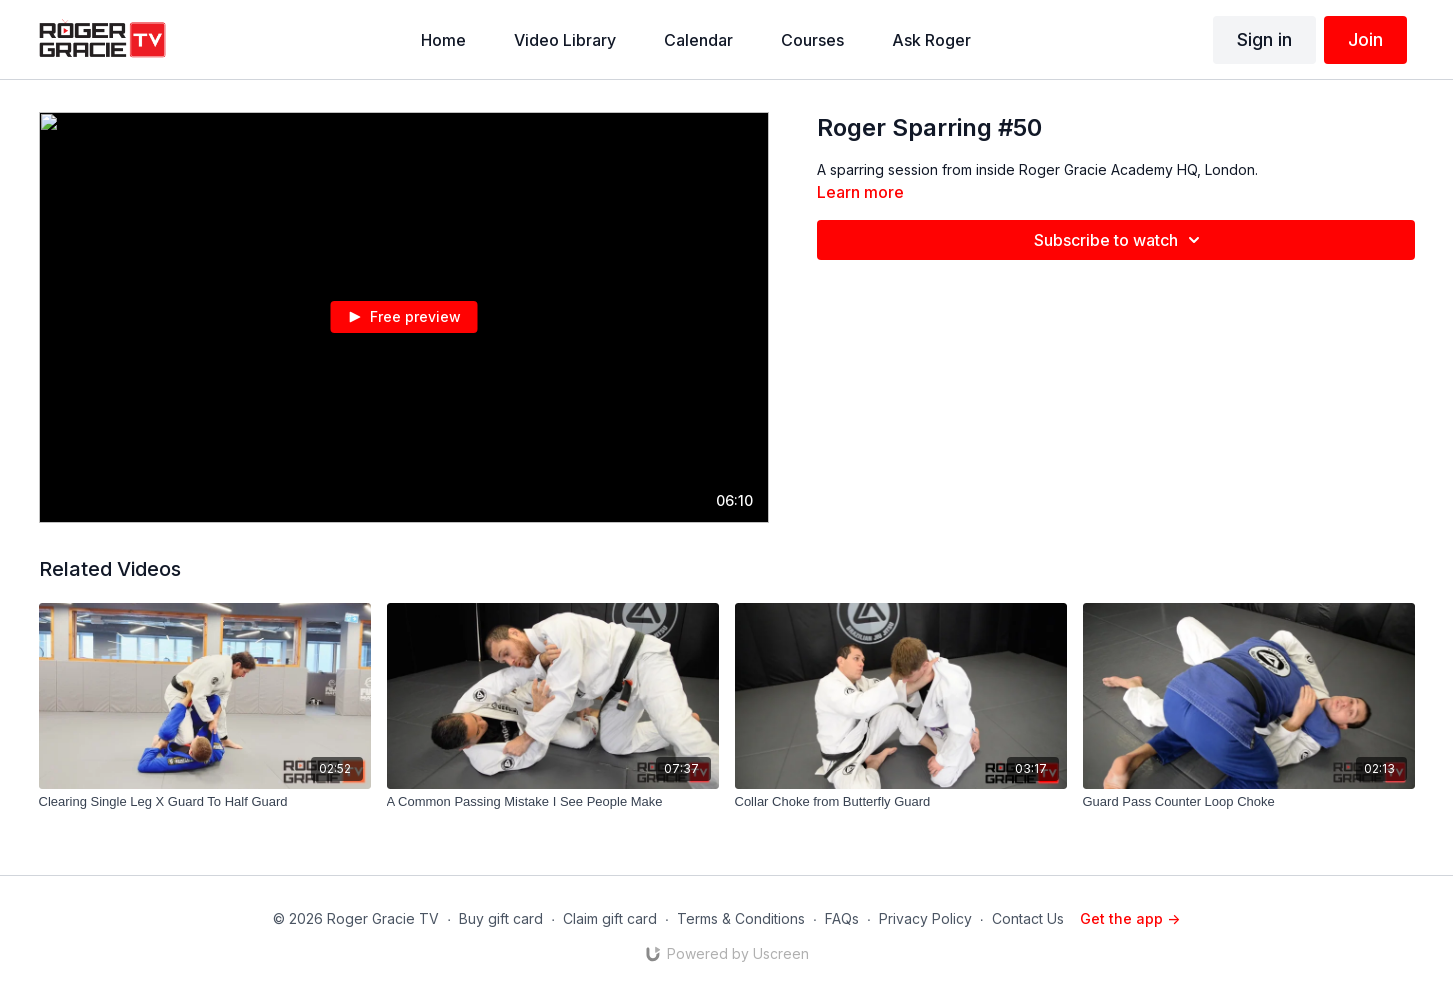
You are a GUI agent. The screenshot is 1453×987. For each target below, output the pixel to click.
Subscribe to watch (1120, 240)
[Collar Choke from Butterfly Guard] (901, 802)
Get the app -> (1130, 918)
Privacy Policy (925, 918)
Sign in (1264, 39)
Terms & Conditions (741, 918)
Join (1365, 39)
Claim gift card (610, 918)
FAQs (842, 918)
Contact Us (1028, 918)
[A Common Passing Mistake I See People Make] (553, 802)
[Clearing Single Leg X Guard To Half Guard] (205, 802)
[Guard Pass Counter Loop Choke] (1249, 802)
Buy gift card (501, 918)
